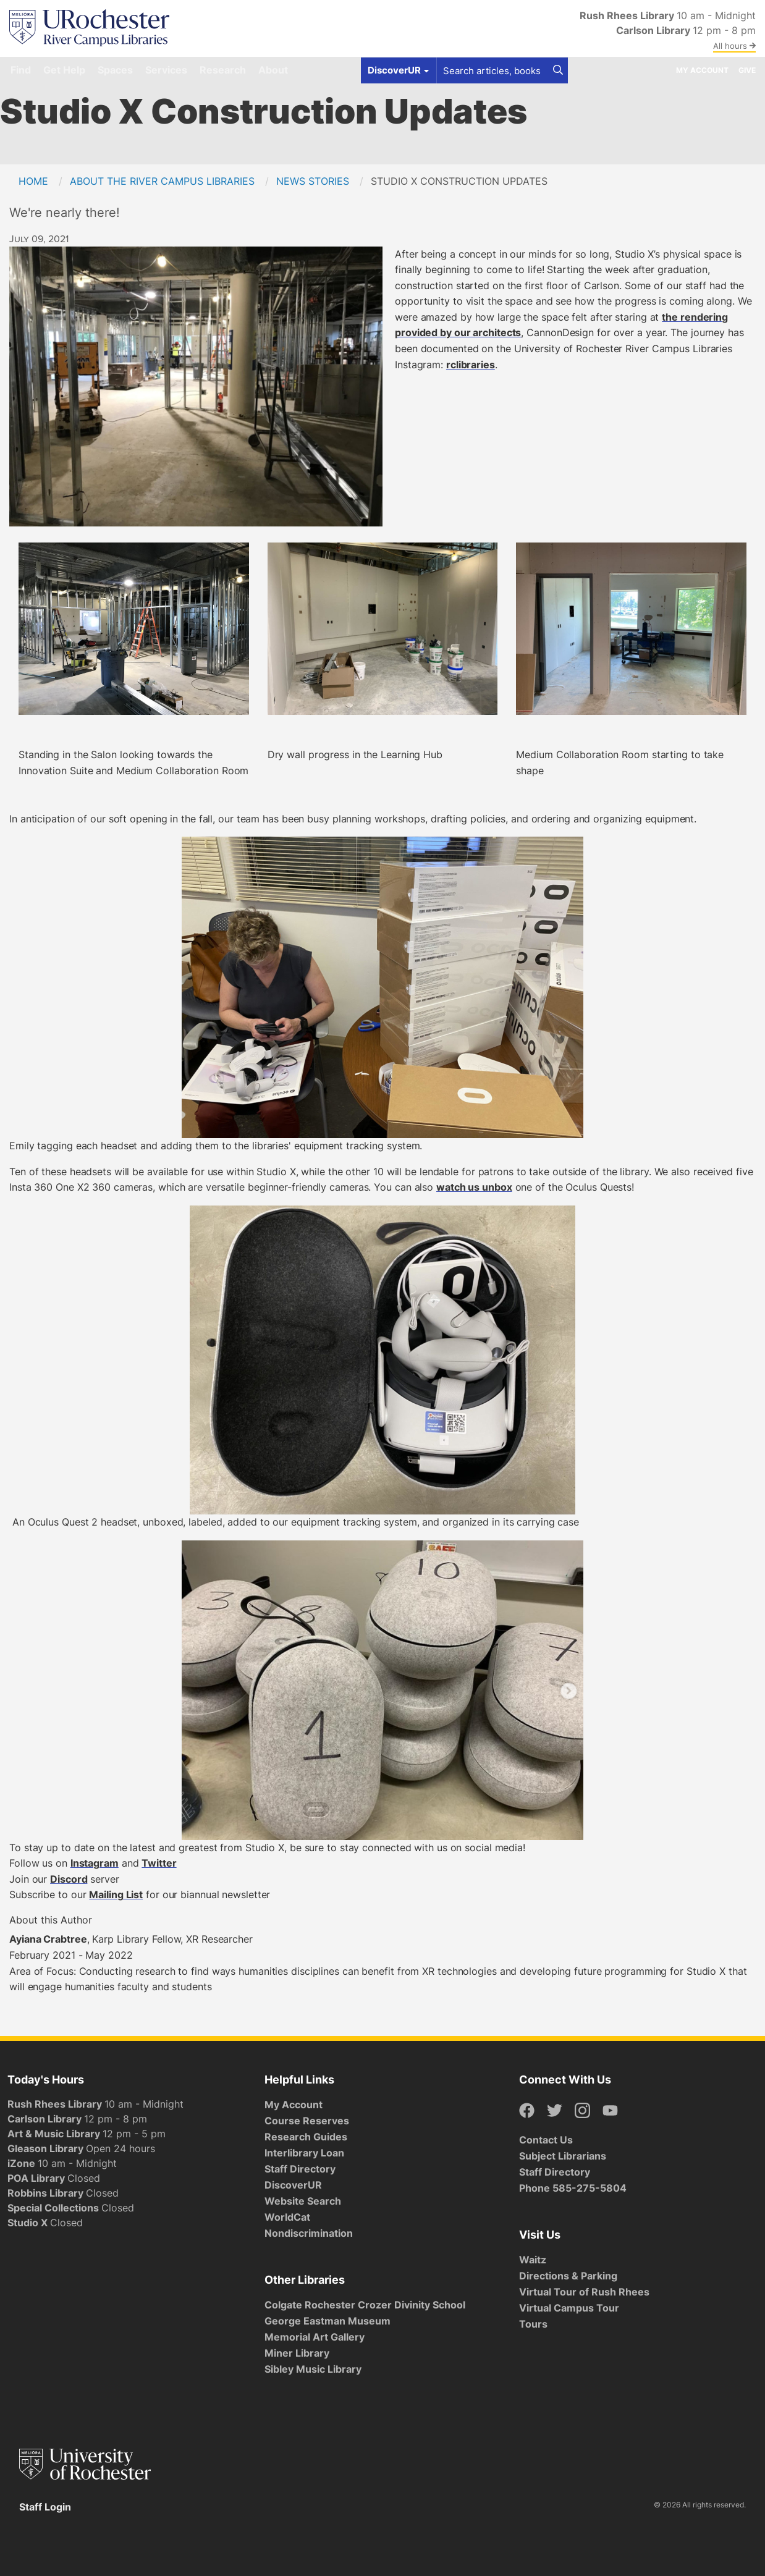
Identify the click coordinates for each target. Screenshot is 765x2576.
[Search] (558, 70)
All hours (734, 45)
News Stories (312, 181)
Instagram (94, 1863)
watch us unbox (474, 1187)
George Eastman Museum (327, 2321)
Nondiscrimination (308, 2233)
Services (166, 70)
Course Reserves (306, 2120)
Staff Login (45, 2507)
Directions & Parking (568, 2276)
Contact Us (546, 2140)
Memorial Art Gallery (314, 2337)
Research (223, 70)
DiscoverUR (293, 2185)
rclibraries (470, 364)
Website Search (302, 2201)
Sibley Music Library (312, 2369)
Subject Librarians (562, 2156)
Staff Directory (300, 2169)
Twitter (159, 1863)
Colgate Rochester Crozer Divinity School (364, 2305)
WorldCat (287, 2217)
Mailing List (116, 1894)
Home (33, 181)
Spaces (115, 70)
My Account (702, 70)
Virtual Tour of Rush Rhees (584, 2292)
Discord (68, 1879)
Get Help (64, 70)
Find (21, 70)
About (273, 70)
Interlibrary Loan (304, 2153)
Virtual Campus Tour (569, 2308)
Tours (533, 2324)
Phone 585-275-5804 (573, 2188)
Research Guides (305, 2136)
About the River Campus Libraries (162, 181)
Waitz (532, 2259)
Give (747, 70)
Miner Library (296, 2353)
